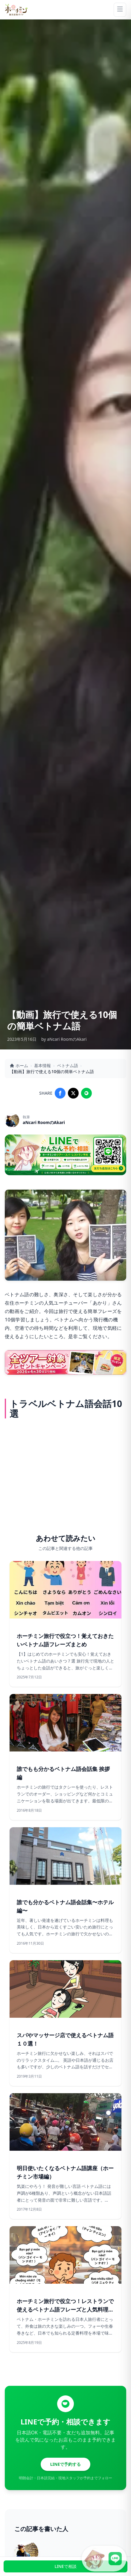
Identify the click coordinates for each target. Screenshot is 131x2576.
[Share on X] (73, 1093)
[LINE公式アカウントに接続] (104, 2559)
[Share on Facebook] (60, 1093)
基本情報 (42, 1065)
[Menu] (120, 10)
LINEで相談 (65, 2566)
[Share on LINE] (86, 1093)
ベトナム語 (67, 1065)
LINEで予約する (65, 2464)
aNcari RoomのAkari (44, 1122)
